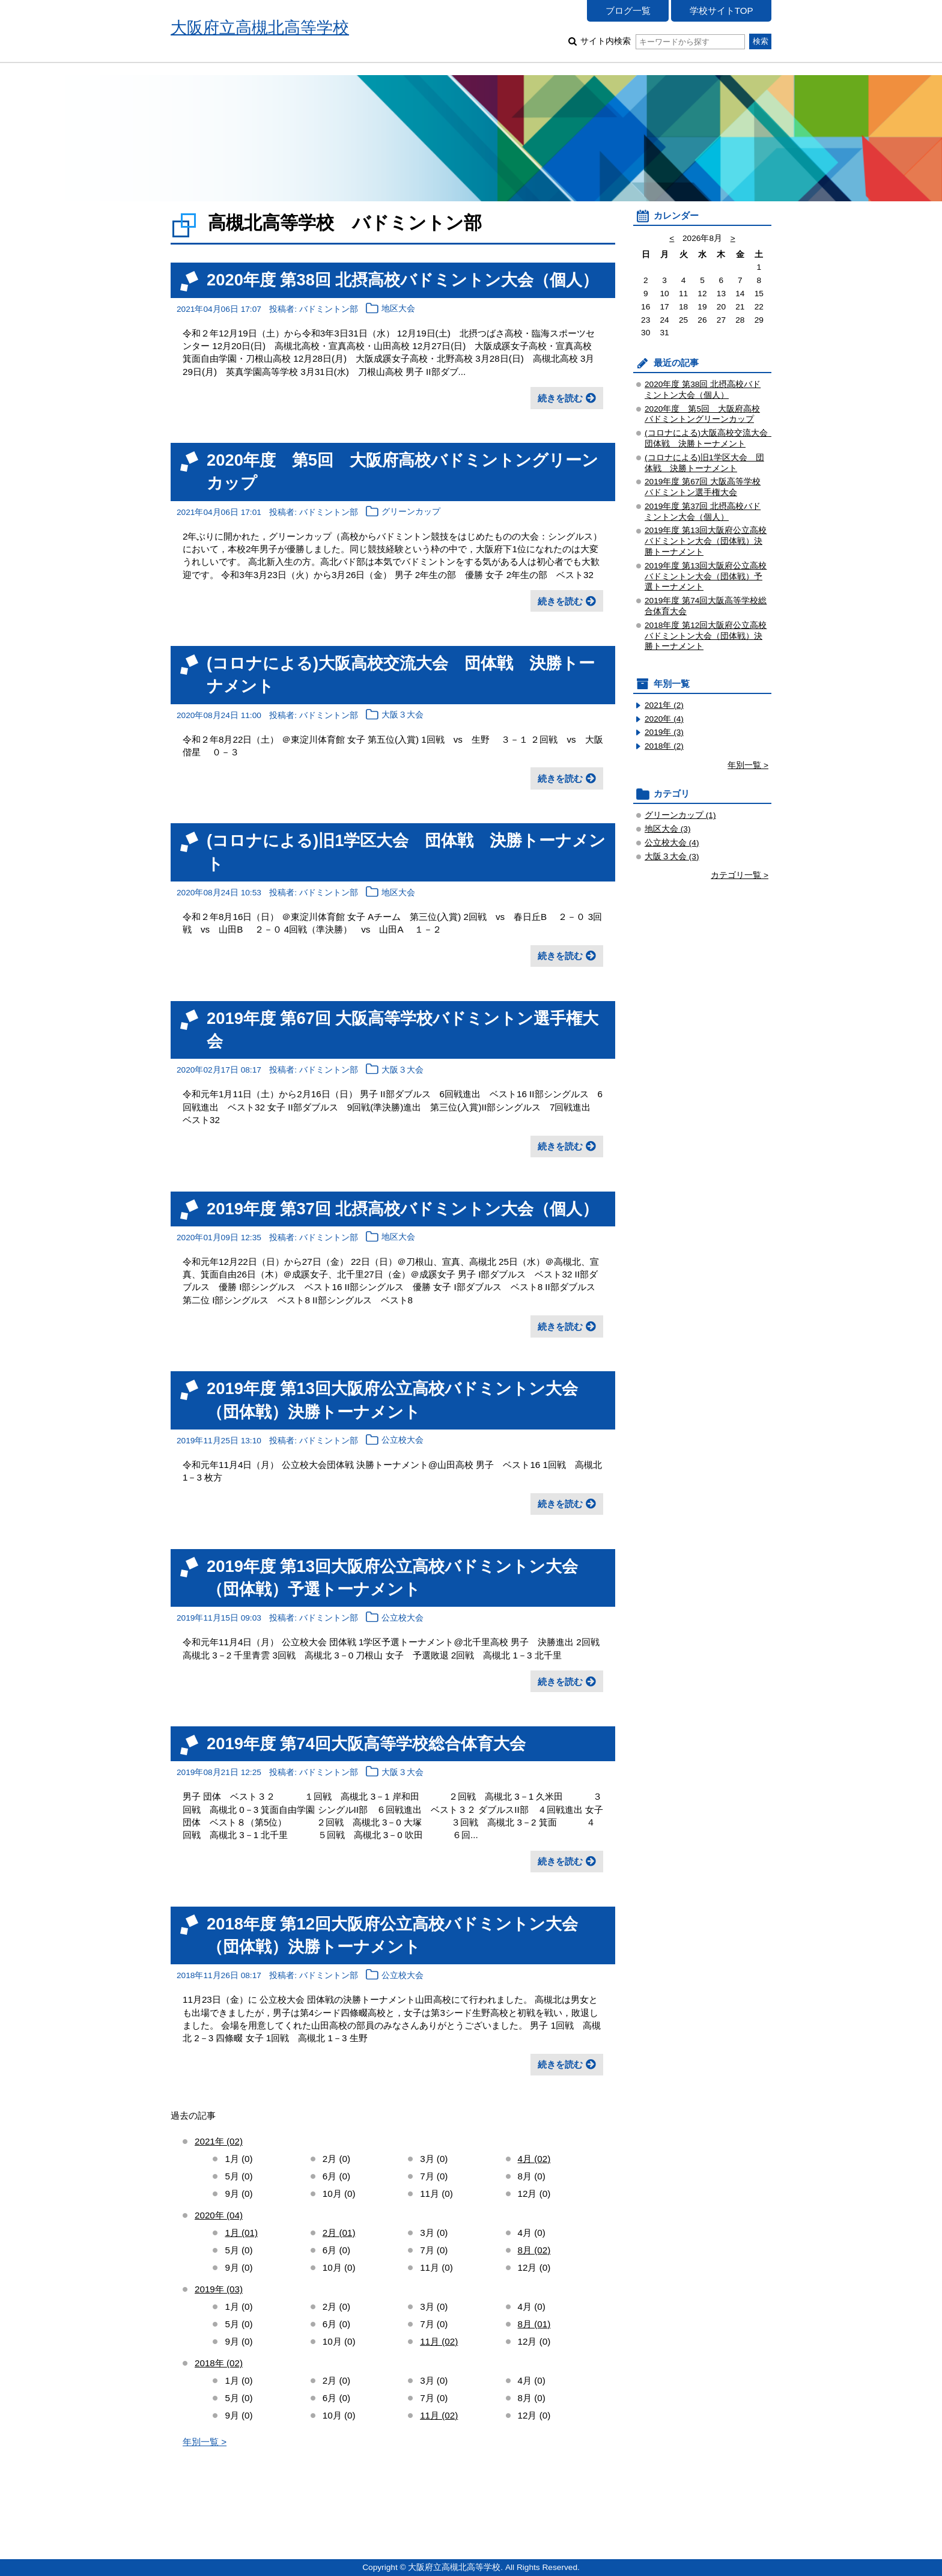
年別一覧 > (204, 2442)
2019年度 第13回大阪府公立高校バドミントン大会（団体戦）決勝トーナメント (706, 541)
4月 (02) (534, 2159)
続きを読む (560, 398)
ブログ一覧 (628, 10)
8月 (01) (534, 2324)
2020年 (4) (664, 718)
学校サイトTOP (721, 10)
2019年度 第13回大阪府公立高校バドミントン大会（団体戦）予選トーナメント (706, 576)
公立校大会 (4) (672, 842)
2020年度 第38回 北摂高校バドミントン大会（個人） (403, 279)
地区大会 (398, 309)
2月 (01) (339, 2232)
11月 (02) (439, 2341)
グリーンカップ (410, 512)
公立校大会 (402, 1440)
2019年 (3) (664, 732)
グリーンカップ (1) (680, 815)
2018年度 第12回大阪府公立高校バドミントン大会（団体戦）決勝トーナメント (706, 636)
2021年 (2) (664, 705)
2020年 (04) (219, 2215)
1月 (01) (241, 2232)
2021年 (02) (219, 2141)
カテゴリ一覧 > (739, 875)
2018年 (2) (664, 746)
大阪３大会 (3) (672, 856)
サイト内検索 (662, 41)
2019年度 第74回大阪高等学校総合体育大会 (366, 1743)
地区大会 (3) (668, 828)
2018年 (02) (219, 2363)
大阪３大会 (402, 715)
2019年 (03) (219, 2289)
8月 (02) (534, 2250)
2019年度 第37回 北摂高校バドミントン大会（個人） (403, 1208)
